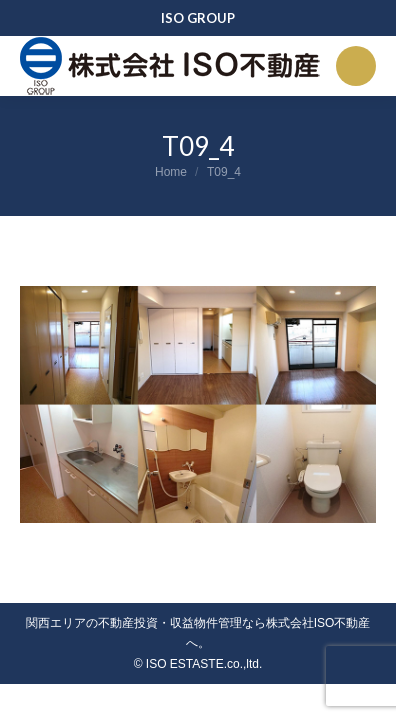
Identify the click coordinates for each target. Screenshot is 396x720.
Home (171, 172)
